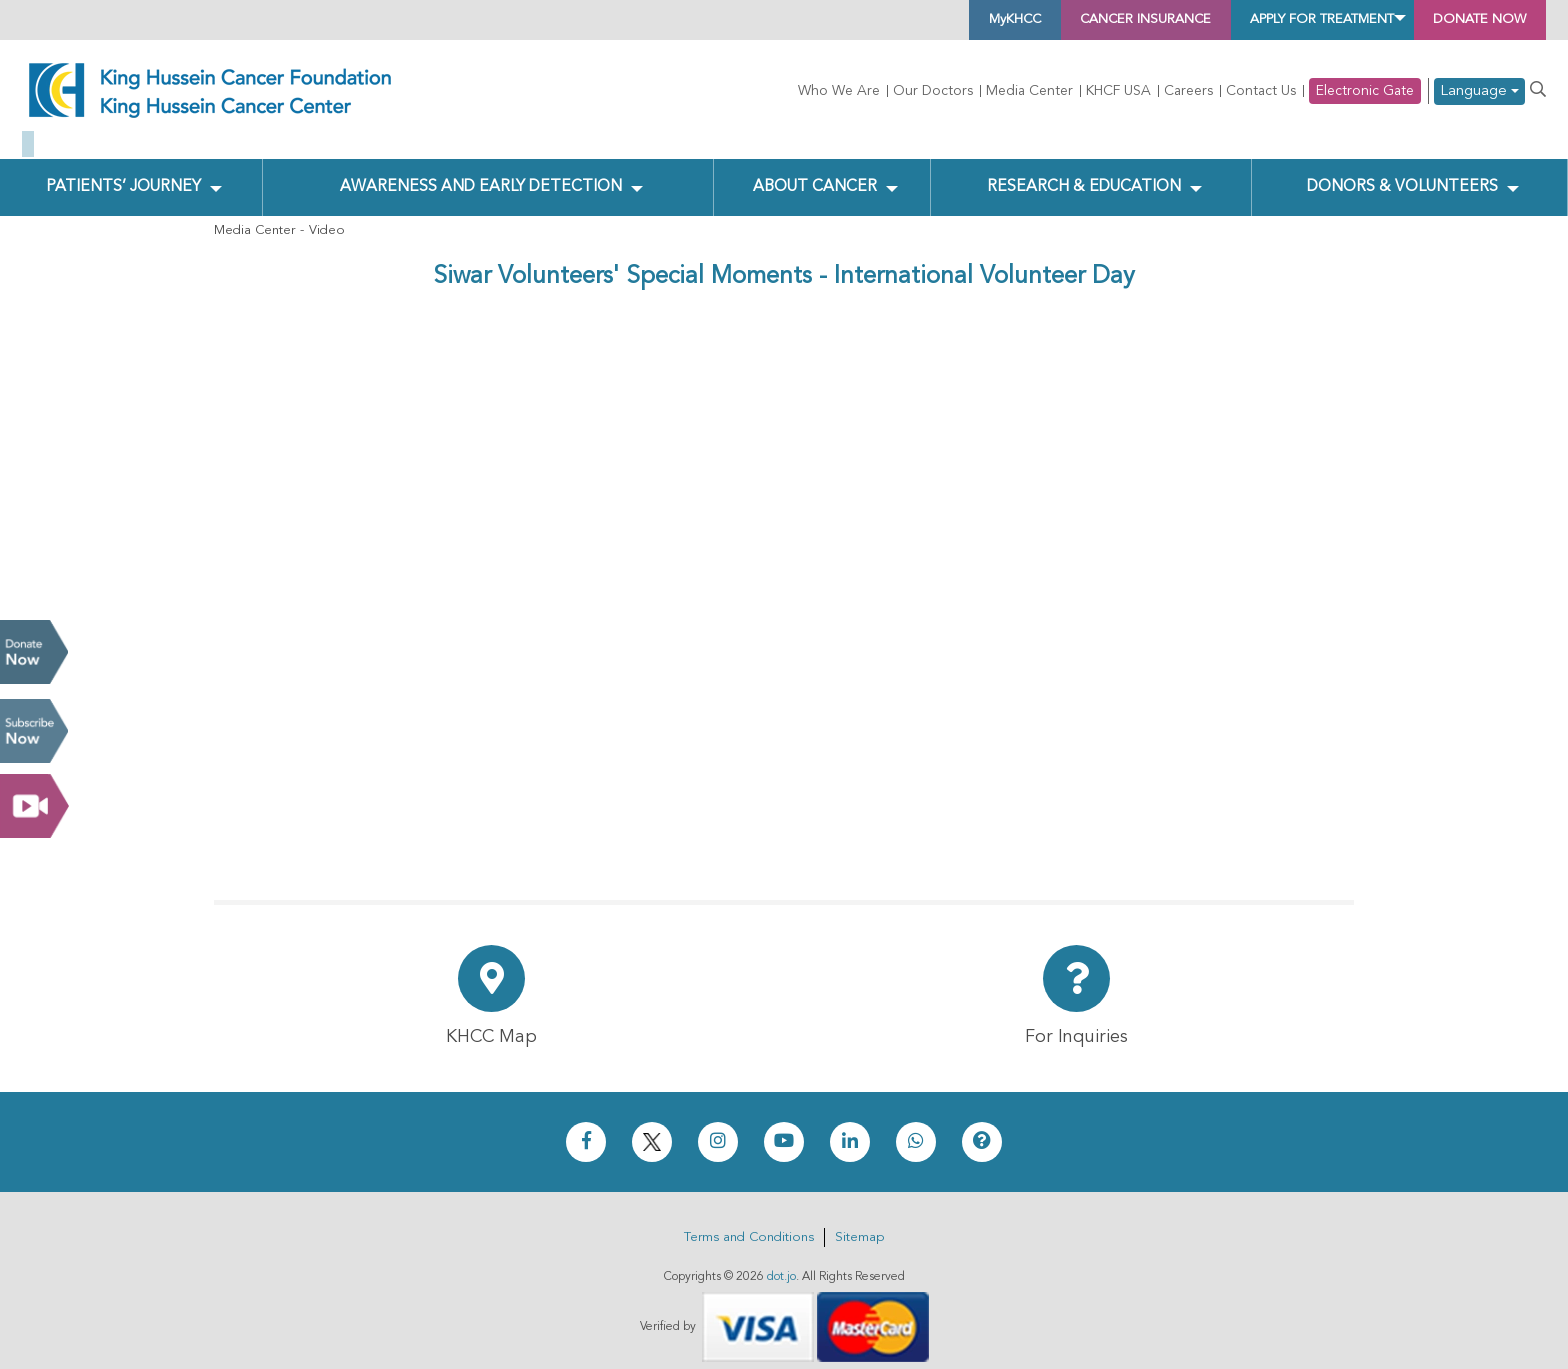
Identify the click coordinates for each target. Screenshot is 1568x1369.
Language (1479, 91)
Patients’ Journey (123, 171)
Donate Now (34, 652)
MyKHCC (890, 20)
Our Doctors (933, 91)
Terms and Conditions (749, 1222)
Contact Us (1261, 91)
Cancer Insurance (1049, 20)
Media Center (1029, 91)
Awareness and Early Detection (480, 171)
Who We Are (839, 91)
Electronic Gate (1365, 91)
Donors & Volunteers (1401, 171)
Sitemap (859, 1222)
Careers (1188, 91)
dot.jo (781, 1262)
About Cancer (814, 171)
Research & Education (1080, 171)
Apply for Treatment (1269, 20)
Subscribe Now (34, 731)
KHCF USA (1118, 91)
